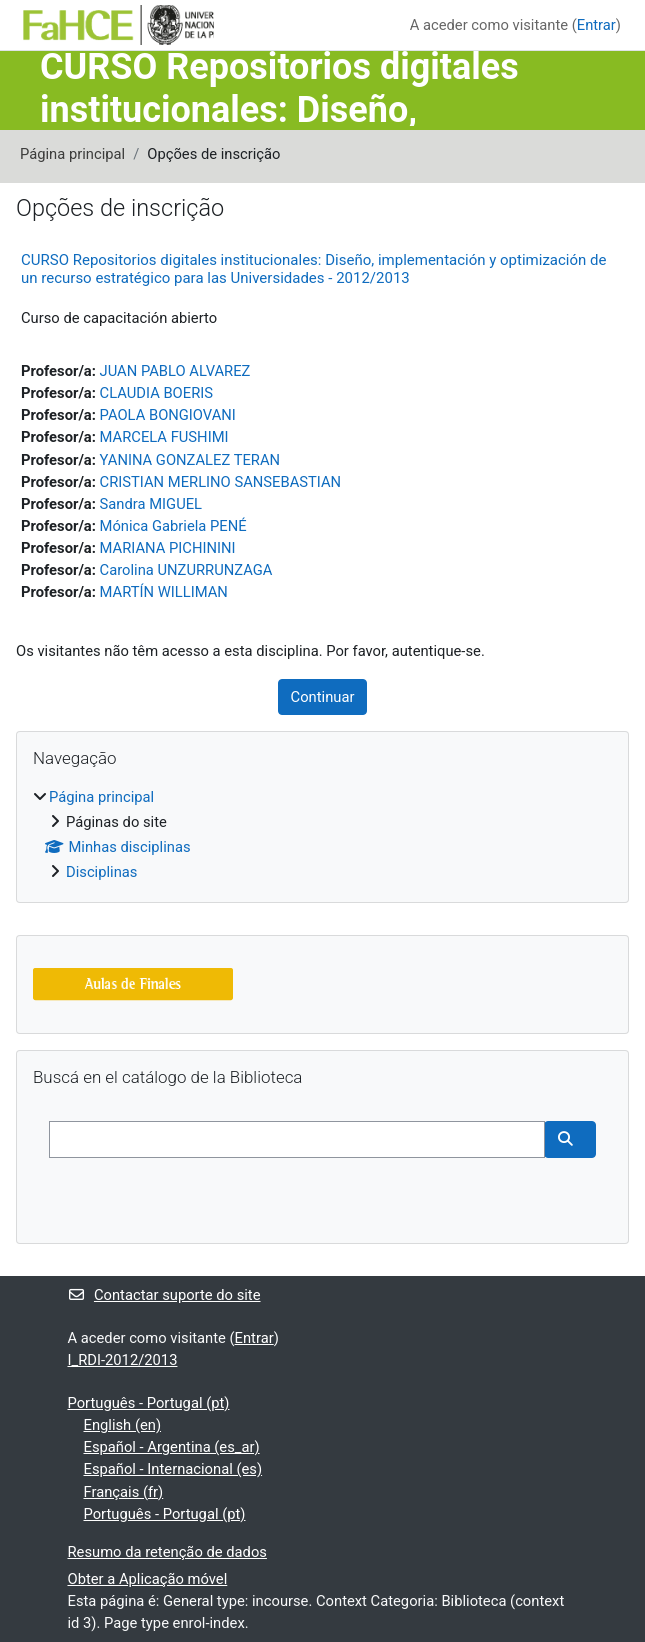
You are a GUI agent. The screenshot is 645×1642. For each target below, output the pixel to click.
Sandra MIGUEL (151, 504)
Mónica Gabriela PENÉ (173, 526)
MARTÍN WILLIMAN (164, 592)
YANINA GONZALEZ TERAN (190, 460)
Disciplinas (101, 872)
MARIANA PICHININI (168, 548)
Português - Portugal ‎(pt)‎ (149, 1403)
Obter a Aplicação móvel (148, 1579)
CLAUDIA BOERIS (156, 393)
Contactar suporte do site (164, 1295)
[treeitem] (322, 835)
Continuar (323, 697)
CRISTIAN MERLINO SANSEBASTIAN (221, 482)
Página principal (72, 154)
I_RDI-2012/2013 (123, 1360)
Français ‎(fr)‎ (124, 1492)
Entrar (596, 25)
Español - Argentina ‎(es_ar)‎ (172, 1447)
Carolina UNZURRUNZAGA (186, 570)
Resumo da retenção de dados (167, 1552)
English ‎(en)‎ (123, 1425)
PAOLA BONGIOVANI (168, 415)
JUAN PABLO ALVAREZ (175, 371)
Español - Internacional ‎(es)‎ (173, 1469)
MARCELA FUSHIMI (164, 437)
